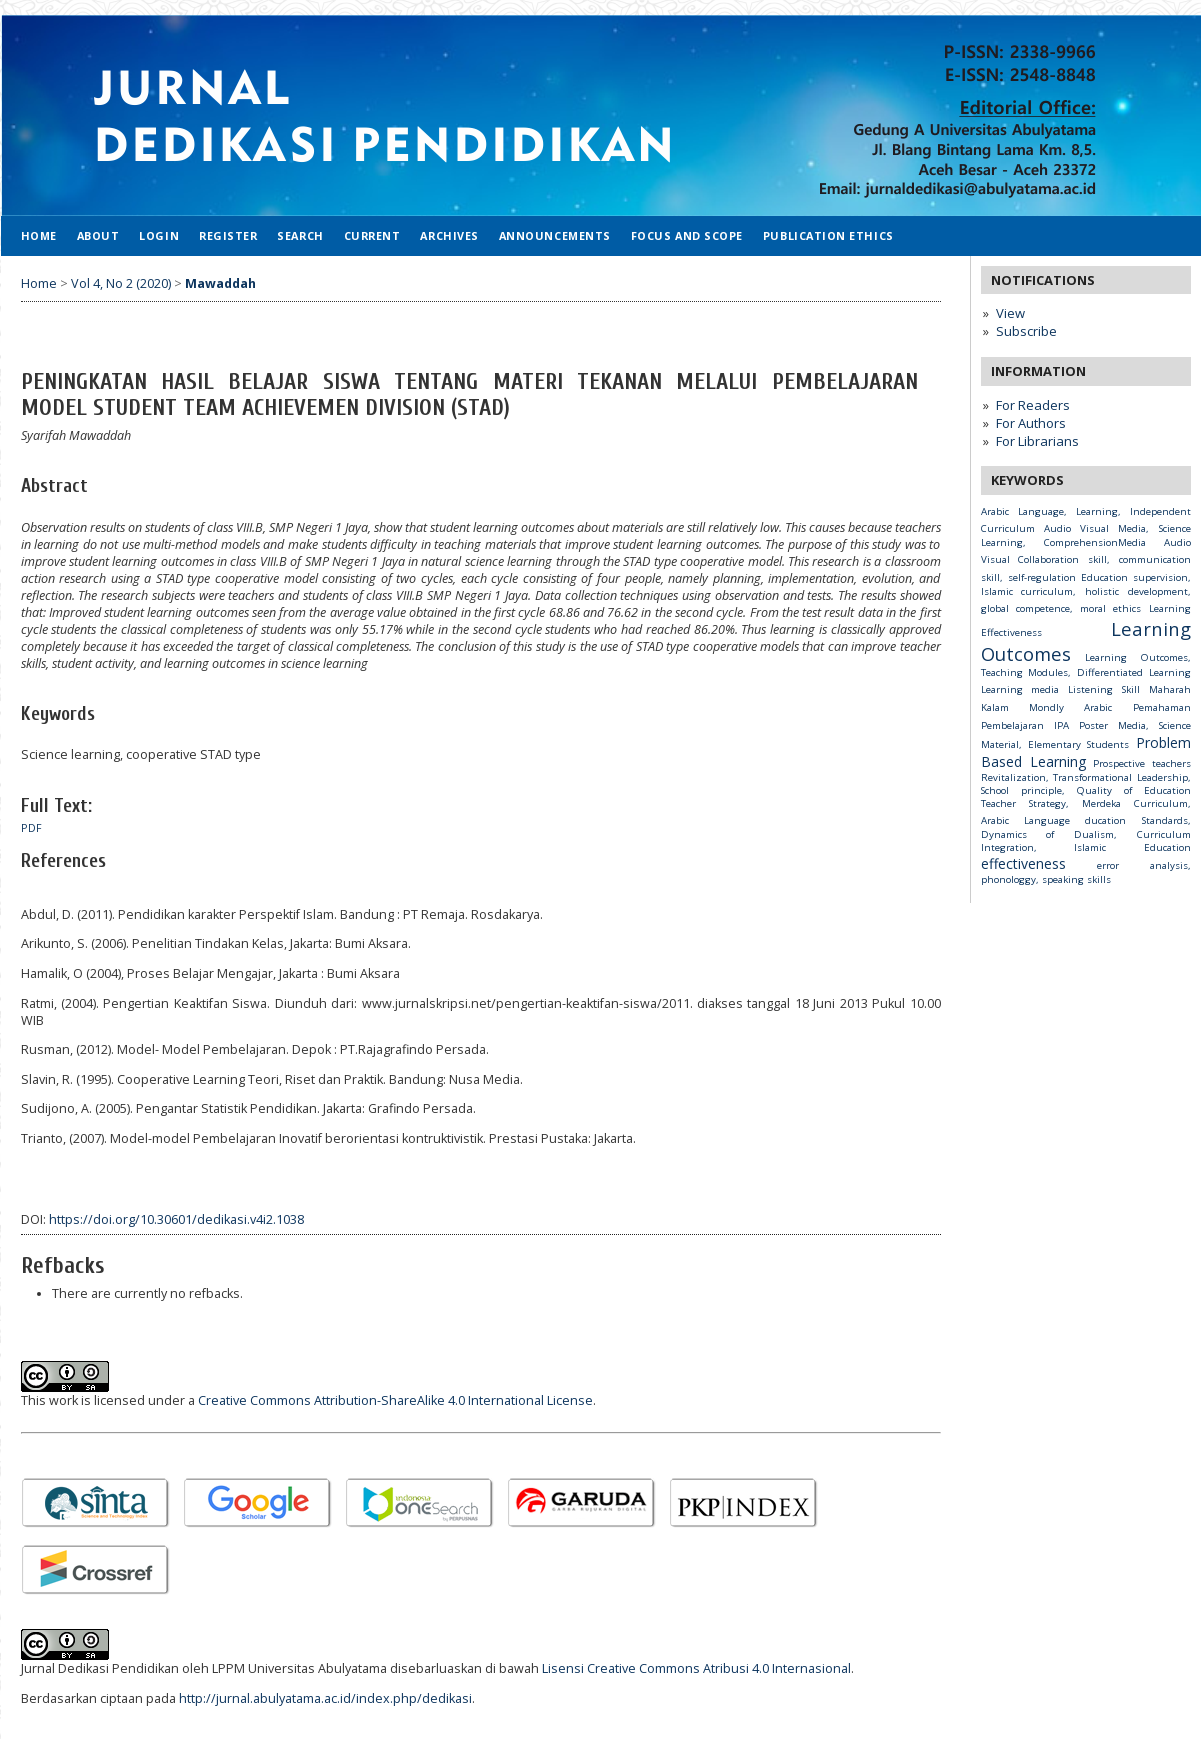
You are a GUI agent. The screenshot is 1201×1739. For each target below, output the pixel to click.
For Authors (1031, 423)
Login (159, 235)
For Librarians (1037, 441)
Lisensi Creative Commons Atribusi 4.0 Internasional (696, 1668)
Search (300, 235)
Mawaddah (220, 283)
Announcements (555, 235)
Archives (449, 235)
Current (372, 235)
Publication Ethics (828, 235)
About (98, 235)
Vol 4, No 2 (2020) (121, 283)
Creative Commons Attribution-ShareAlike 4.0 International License (395, 1400)
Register (228, 235)
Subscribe (1026, 331)
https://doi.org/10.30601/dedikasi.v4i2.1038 (176, 1219)
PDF (31, 828)
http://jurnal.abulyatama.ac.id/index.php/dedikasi (325, 1698)
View (1010, 313)
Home (39, 235)
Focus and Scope (687, 235)
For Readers (1033, 405)
